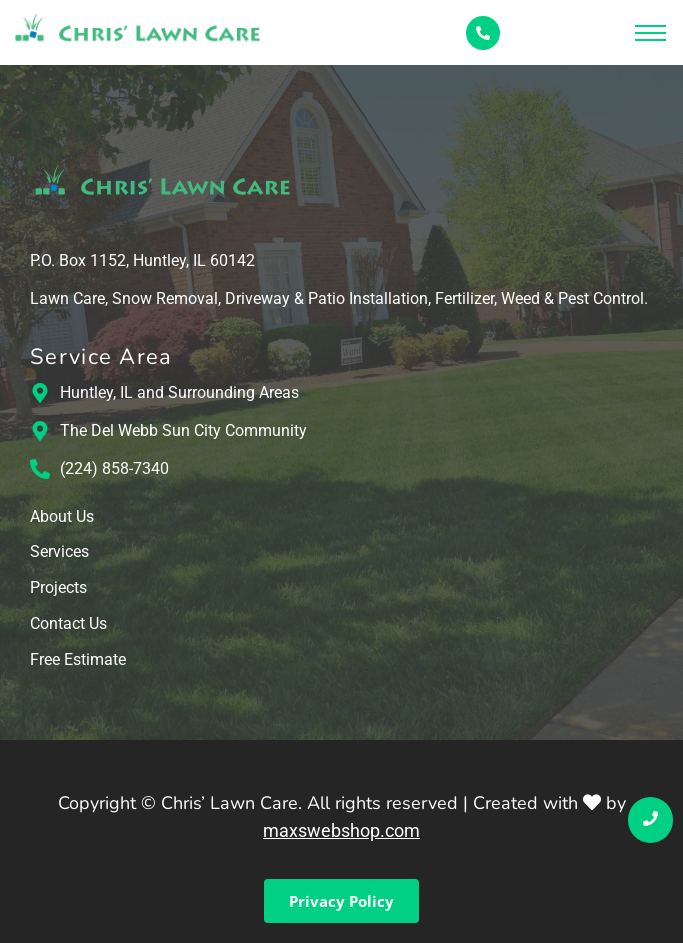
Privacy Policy (341, 901)
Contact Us (68, 624)
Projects (58, 588)
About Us (62, 517)
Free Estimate (78, 660)
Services (59, 552)
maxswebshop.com (341, 830)
